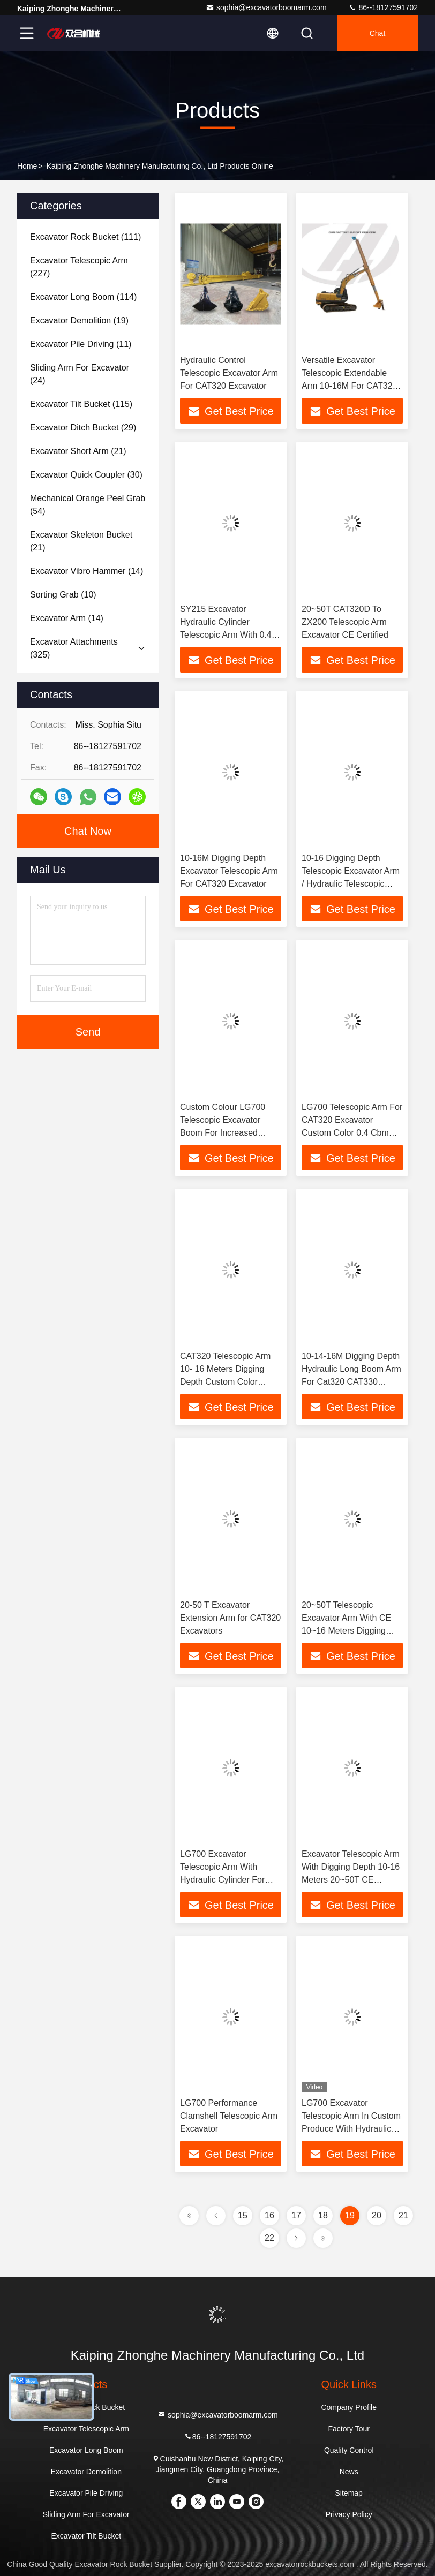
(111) (85, 236)
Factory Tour (349, 2428)
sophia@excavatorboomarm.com (266, 7)
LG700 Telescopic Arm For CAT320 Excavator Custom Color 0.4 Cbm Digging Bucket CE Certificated (352, 1132)
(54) (87, 505)
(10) (63, 594)
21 (403, 2215)
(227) (79, 267)
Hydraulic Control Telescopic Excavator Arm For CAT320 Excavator (229, 373)
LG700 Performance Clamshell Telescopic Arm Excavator (229, 2115)
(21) (78, 451)
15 (243, 2215)
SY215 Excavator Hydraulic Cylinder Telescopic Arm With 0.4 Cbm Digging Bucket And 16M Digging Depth (227, 635)
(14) (86, 571)
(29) (83, 427)
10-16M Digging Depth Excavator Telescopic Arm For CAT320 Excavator (229, 870)
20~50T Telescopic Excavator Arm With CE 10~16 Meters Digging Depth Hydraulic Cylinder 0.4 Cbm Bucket (349, 1630)
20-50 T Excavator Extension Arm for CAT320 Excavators (230, 1617)
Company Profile (349, 2407)
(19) (79, 320)
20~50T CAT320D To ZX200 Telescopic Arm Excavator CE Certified (345, 622)
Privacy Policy (349, 2514)
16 (269, 2215)
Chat (378, 33)
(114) (83, 296)
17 (296, 2215)
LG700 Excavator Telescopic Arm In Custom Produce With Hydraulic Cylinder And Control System (351, 2128)
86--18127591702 (383, 7)
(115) (81, 404)
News (349, 2471)
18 (323, 2215)
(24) (79, 374)
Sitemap (349, 2493)
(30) (86, 474)
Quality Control (349, 2450)
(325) (74, 648)
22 (269, 2237)
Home (27, 166)
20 (376, 2215)
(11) (80, 344)
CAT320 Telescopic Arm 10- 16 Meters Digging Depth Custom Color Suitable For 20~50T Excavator (225, 1381)
